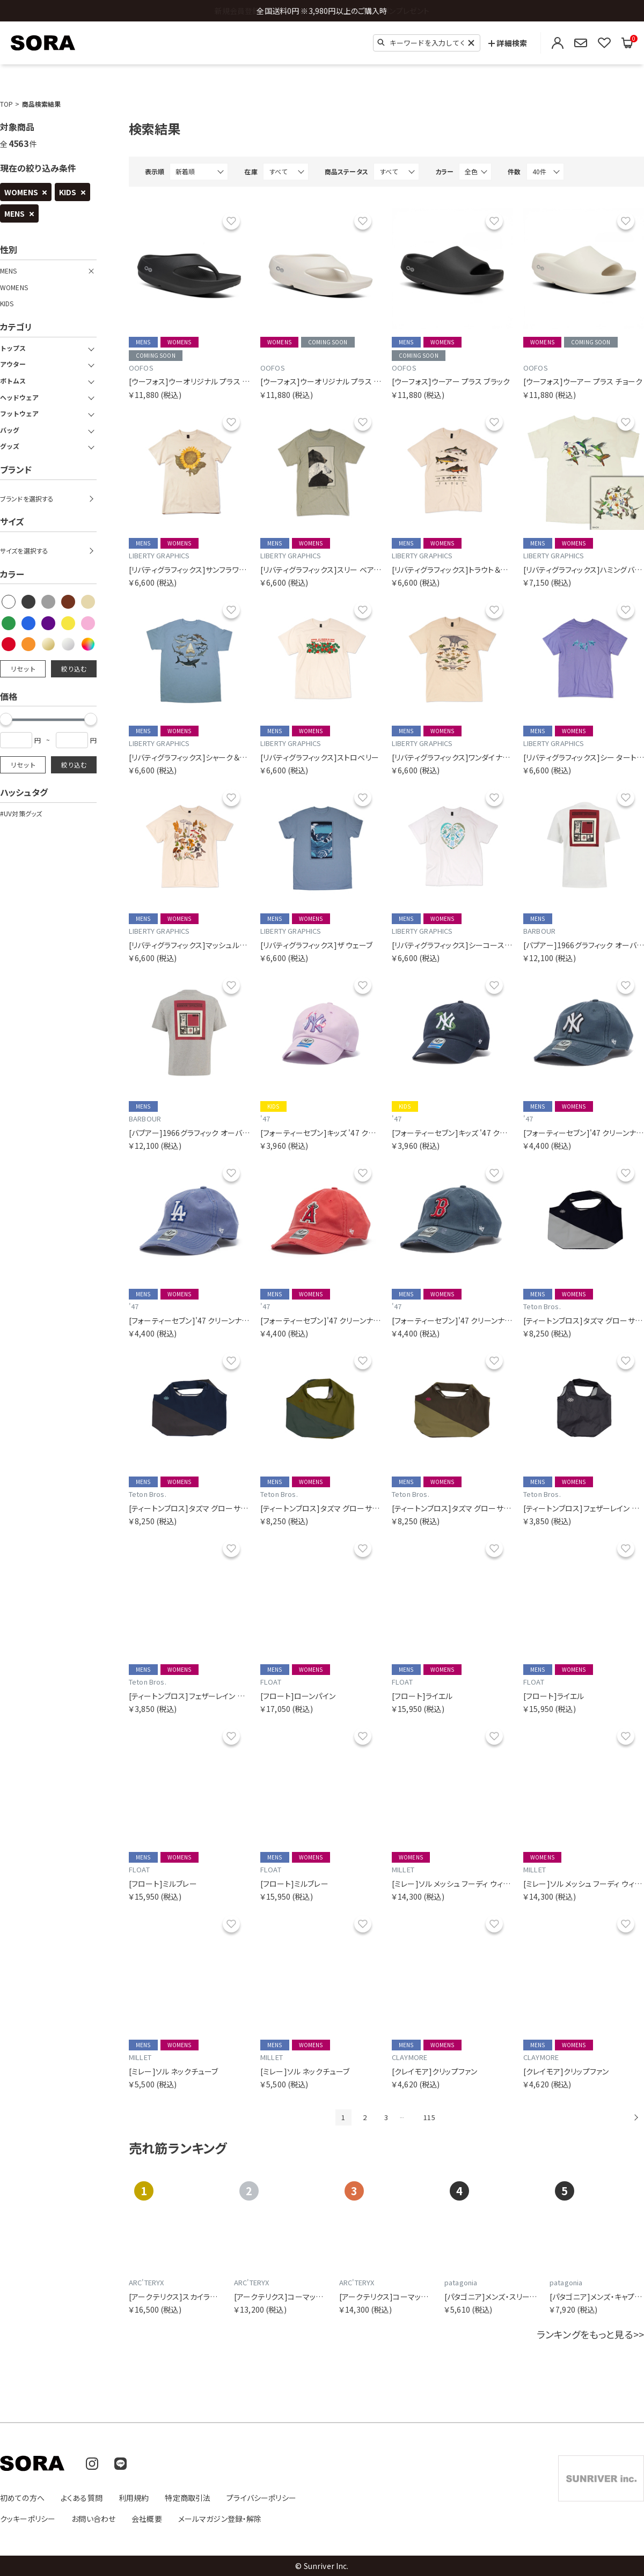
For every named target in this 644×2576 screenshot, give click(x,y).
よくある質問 (82, 2497)
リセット (23, 668)
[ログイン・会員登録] (558, 43)
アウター (13, 364)
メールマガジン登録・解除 (220, 2518)
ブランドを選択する (27, 498)
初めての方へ (22, 2497)
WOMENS (21, 192)
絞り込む (74, 668)
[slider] (90, 719)
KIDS (68, 192)
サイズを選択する (24, 551)
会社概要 (146, 2518)
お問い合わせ (93, 2518)
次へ (636, 2117)
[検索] (381, 42)
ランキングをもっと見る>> (590, 2334)
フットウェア (19, 413)
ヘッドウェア (19, 397)
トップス (13, 348)
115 (429, 2117)
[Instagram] (92, 2463)
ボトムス (13, 381)
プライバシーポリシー (261, 2497)
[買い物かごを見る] (627, 43)
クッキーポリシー (27, 2518)
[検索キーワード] (426, 42)
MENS (14, 213)
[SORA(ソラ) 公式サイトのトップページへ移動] (43, 43)
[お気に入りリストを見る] (604, 43)
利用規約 (134, 2497)
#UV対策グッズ (21, 813)
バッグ (9, 430)
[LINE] (120, 2463)
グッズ (9, 446)
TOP (6, 103)
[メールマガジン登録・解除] (580, 43)
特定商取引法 (187, 2497)
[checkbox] (9, 602)
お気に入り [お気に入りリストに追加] (231, 221)
